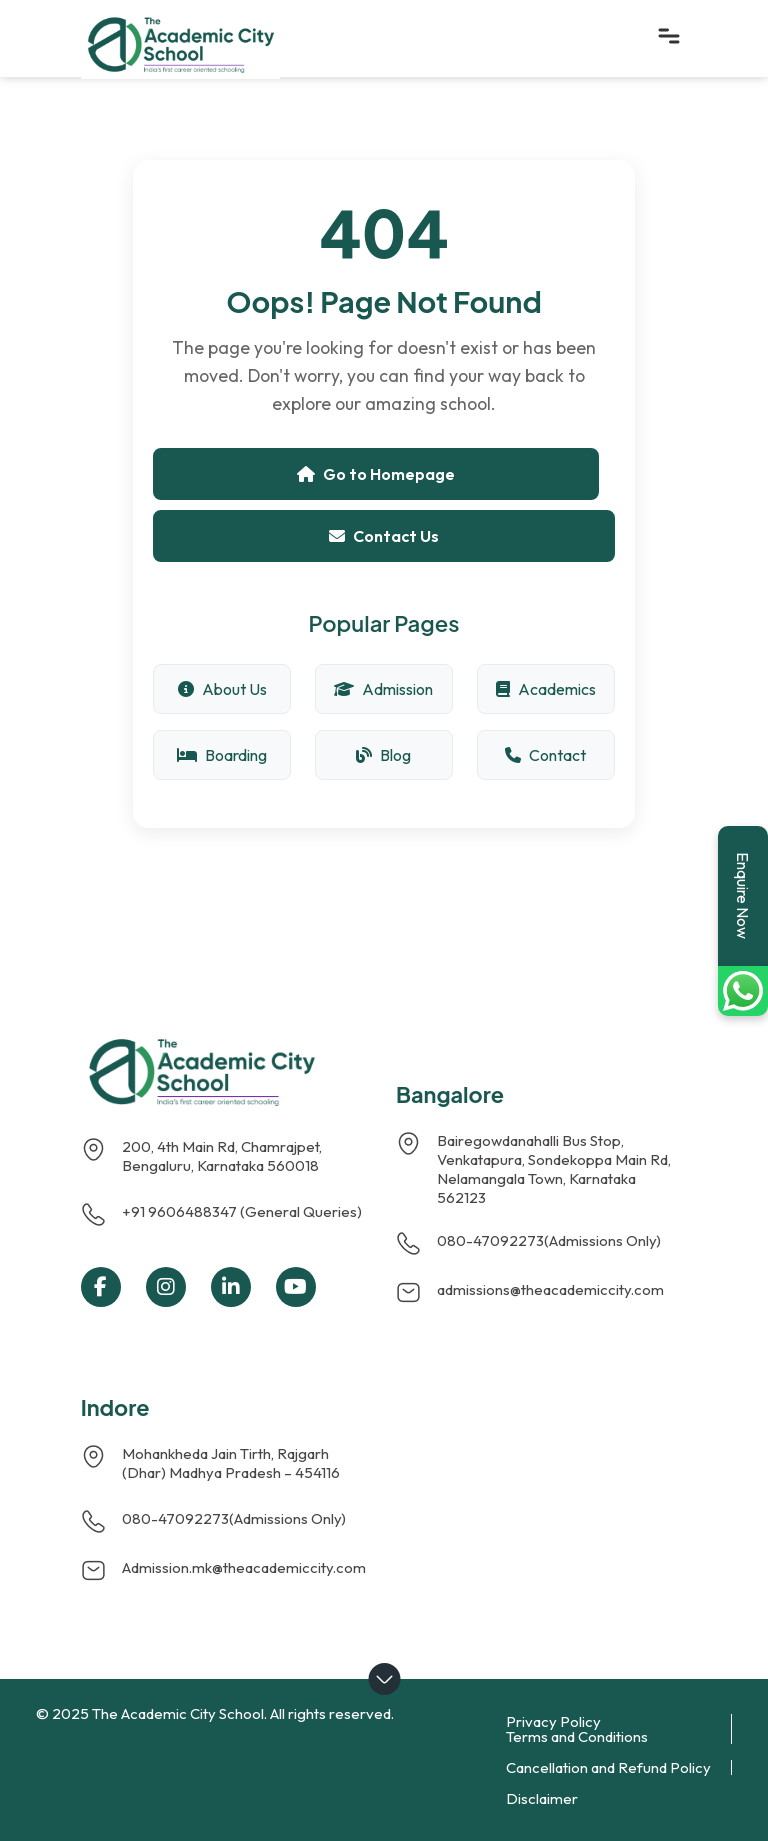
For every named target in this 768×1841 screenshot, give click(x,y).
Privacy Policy (553, 1721)
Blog (383, 755)
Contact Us (384, 536)
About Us (222, 689)
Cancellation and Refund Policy (608, 1767)
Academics (546, 689)
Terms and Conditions (577, 1736)
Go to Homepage (376, 474)
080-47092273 (490, 1240)
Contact (545, 755)
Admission (383, 689)
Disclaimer (542, 1798)
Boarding (222, 755)
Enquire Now (743, 895)
